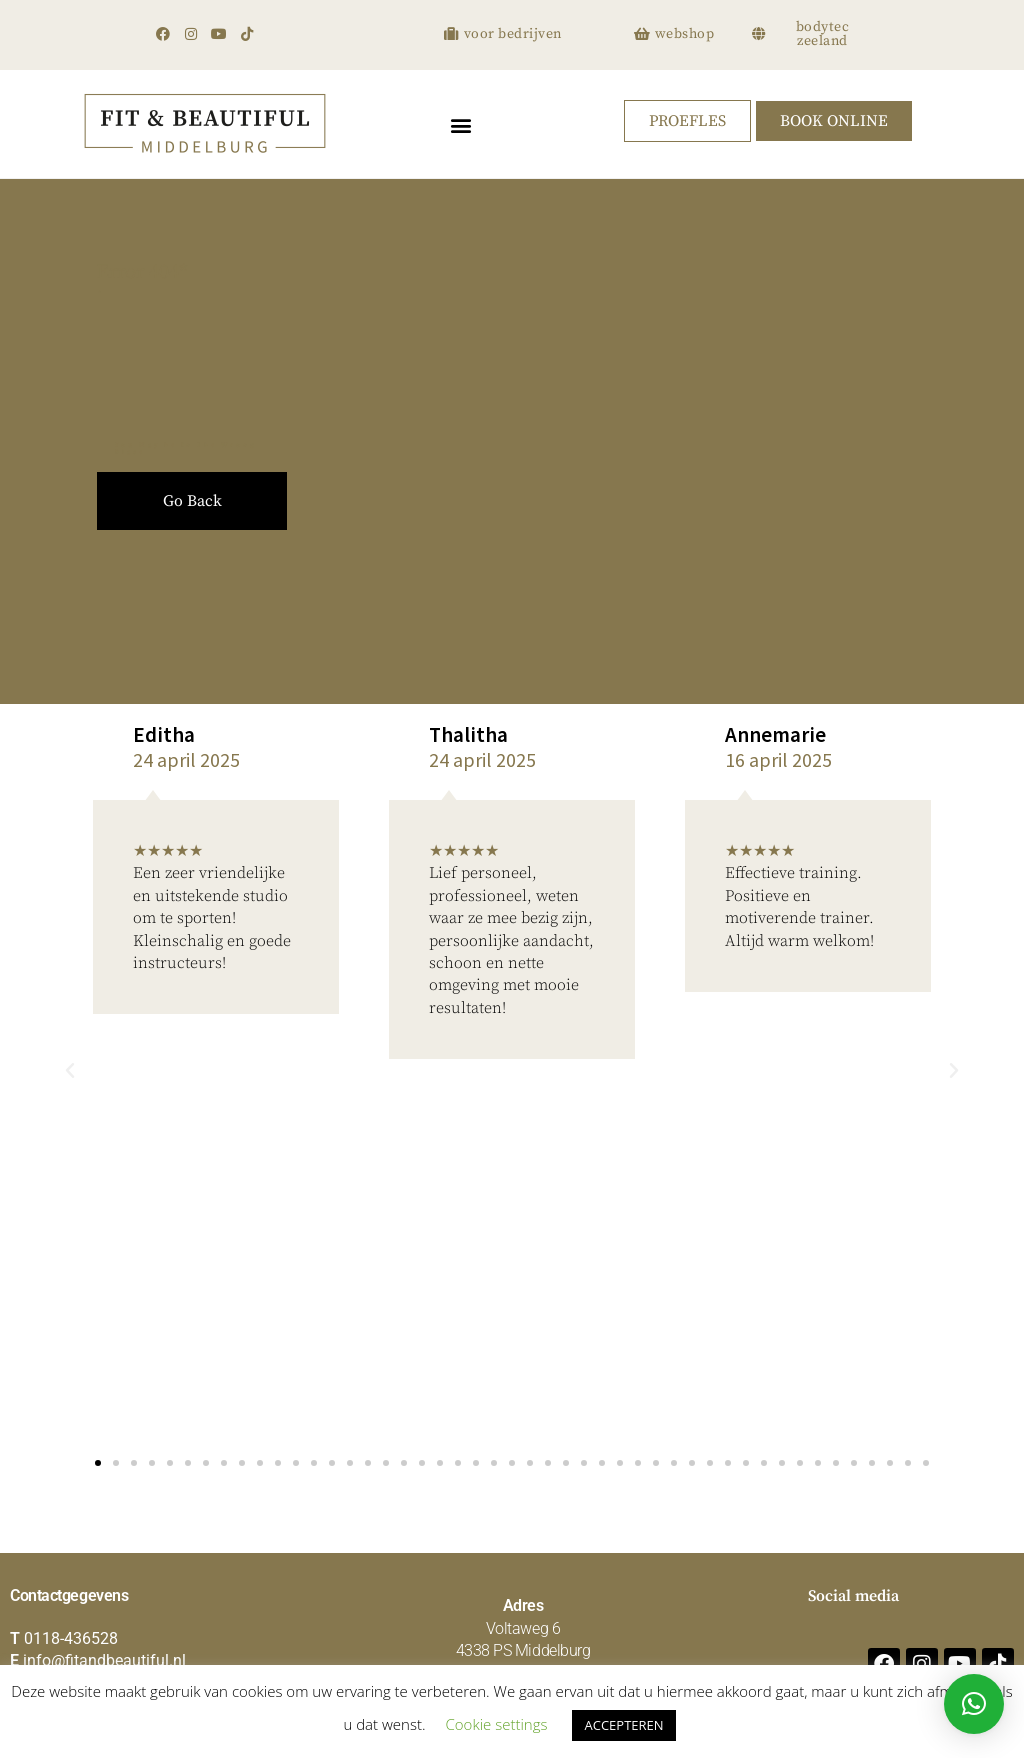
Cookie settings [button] (497, 1724)
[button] (460, 124)
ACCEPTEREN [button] (623, 1725)
